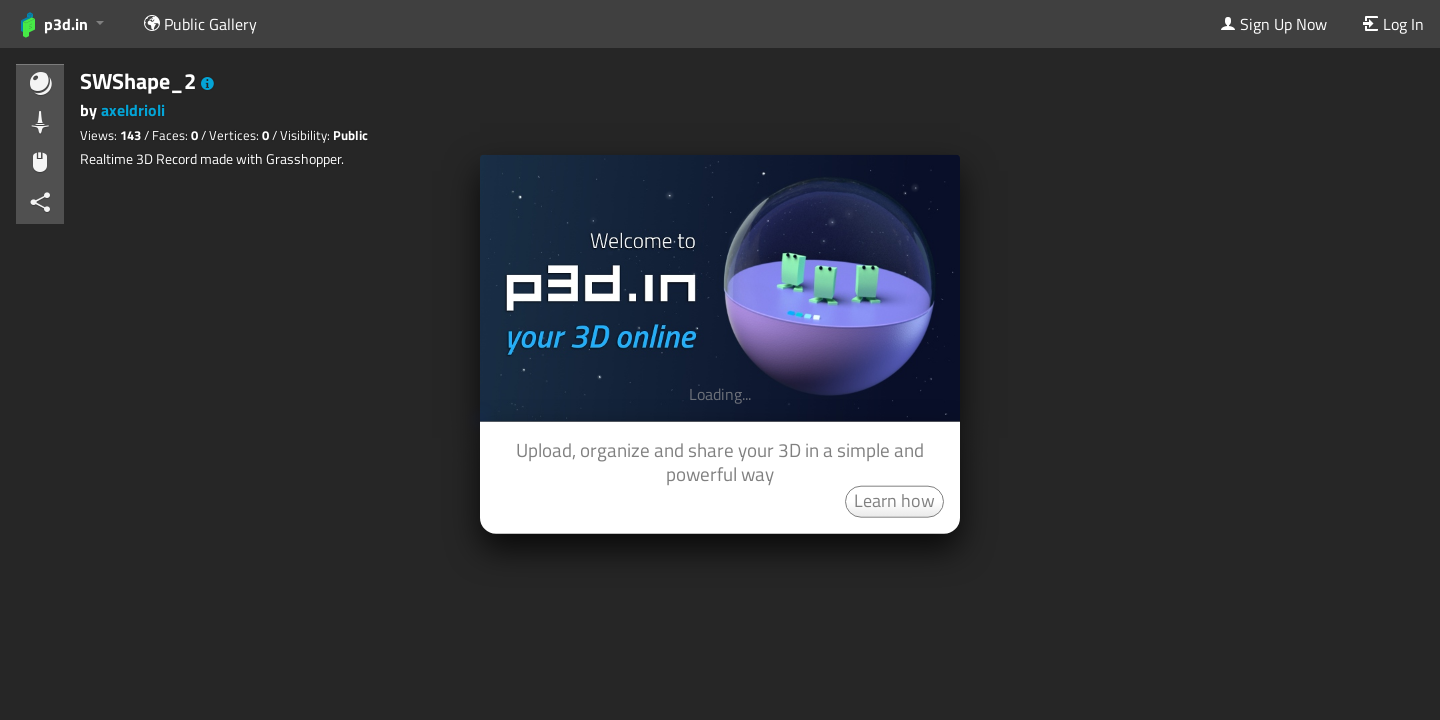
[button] (207, 84)
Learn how (894, 499)
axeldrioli (133, 110)
